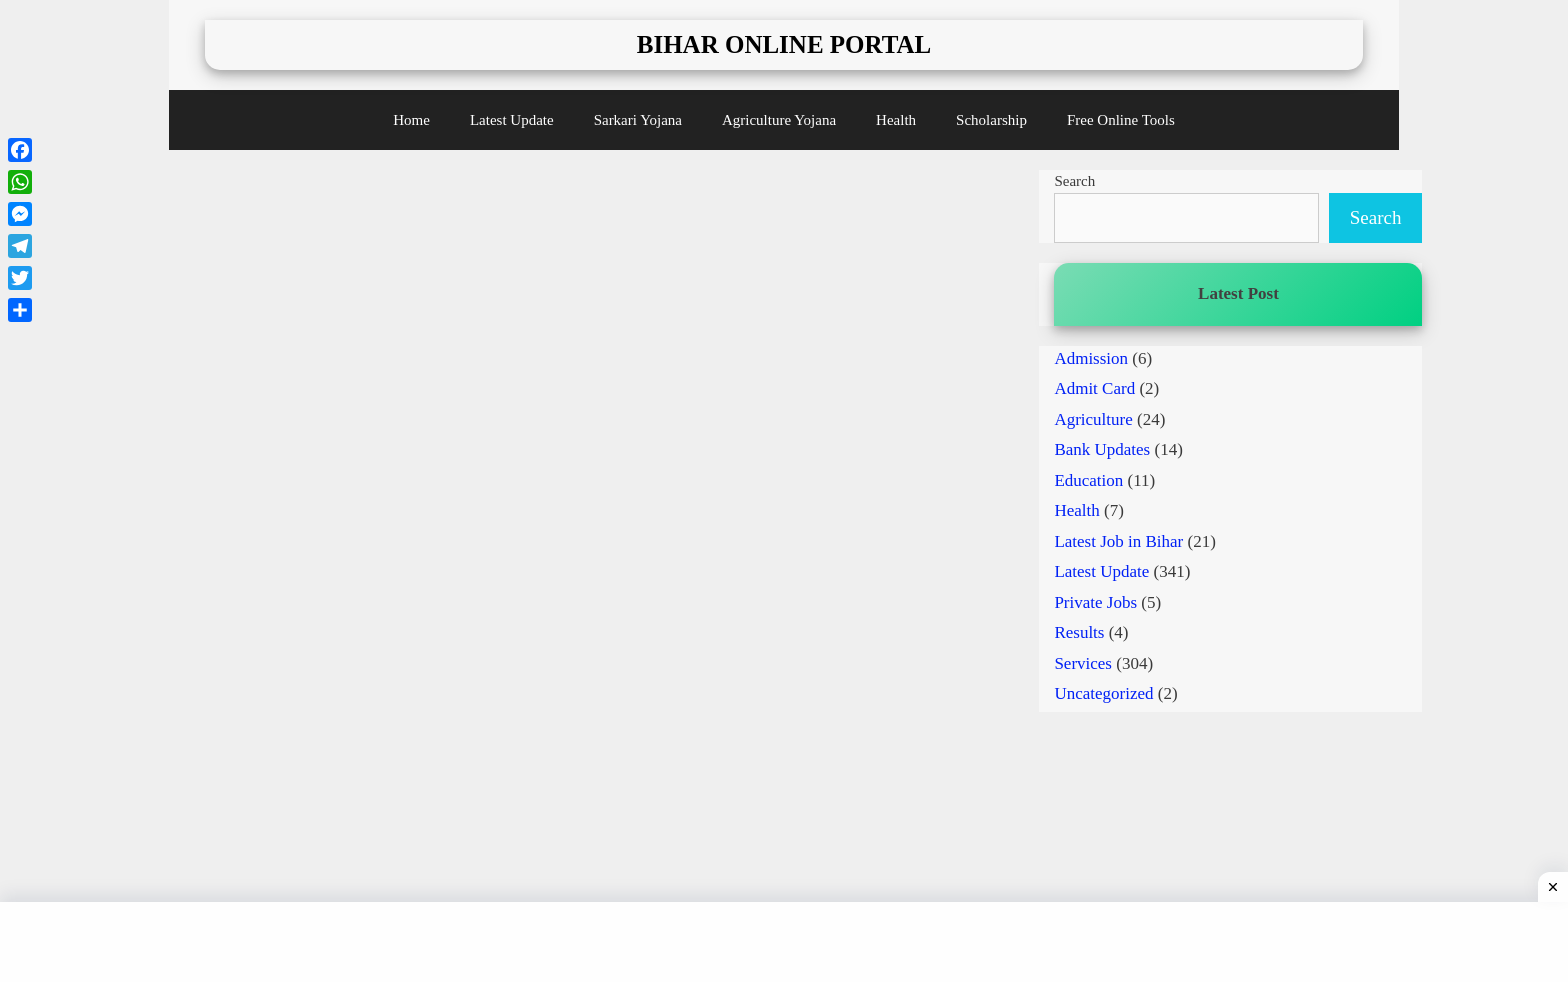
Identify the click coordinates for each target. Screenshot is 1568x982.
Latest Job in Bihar (1118, 541)
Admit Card (1094, 388)
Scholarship (991, 120)
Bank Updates (1102, 449)
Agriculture (1093, 419)
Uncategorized (1103, 693)
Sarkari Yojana (638, 120)
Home (411, 120)
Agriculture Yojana (779, 120)
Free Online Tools (1121, 120)
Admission (1091, 358)
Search (1074, 181)
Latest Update (512, 120)
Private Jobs (1095, 602)
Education (1088, 480)
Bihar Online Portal (784, 44)
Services (1083, 663)
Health (896, 120)
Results (1079, 632)
